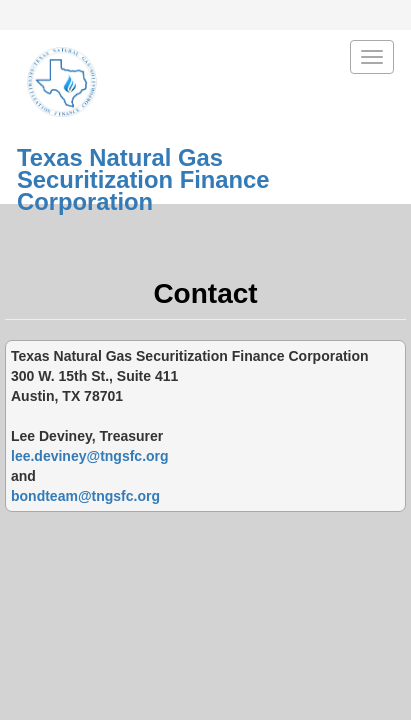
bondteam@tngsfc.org (85, 496)
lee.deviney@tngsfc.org (90, 456)
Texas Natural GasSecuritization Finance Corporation (143, 163)
